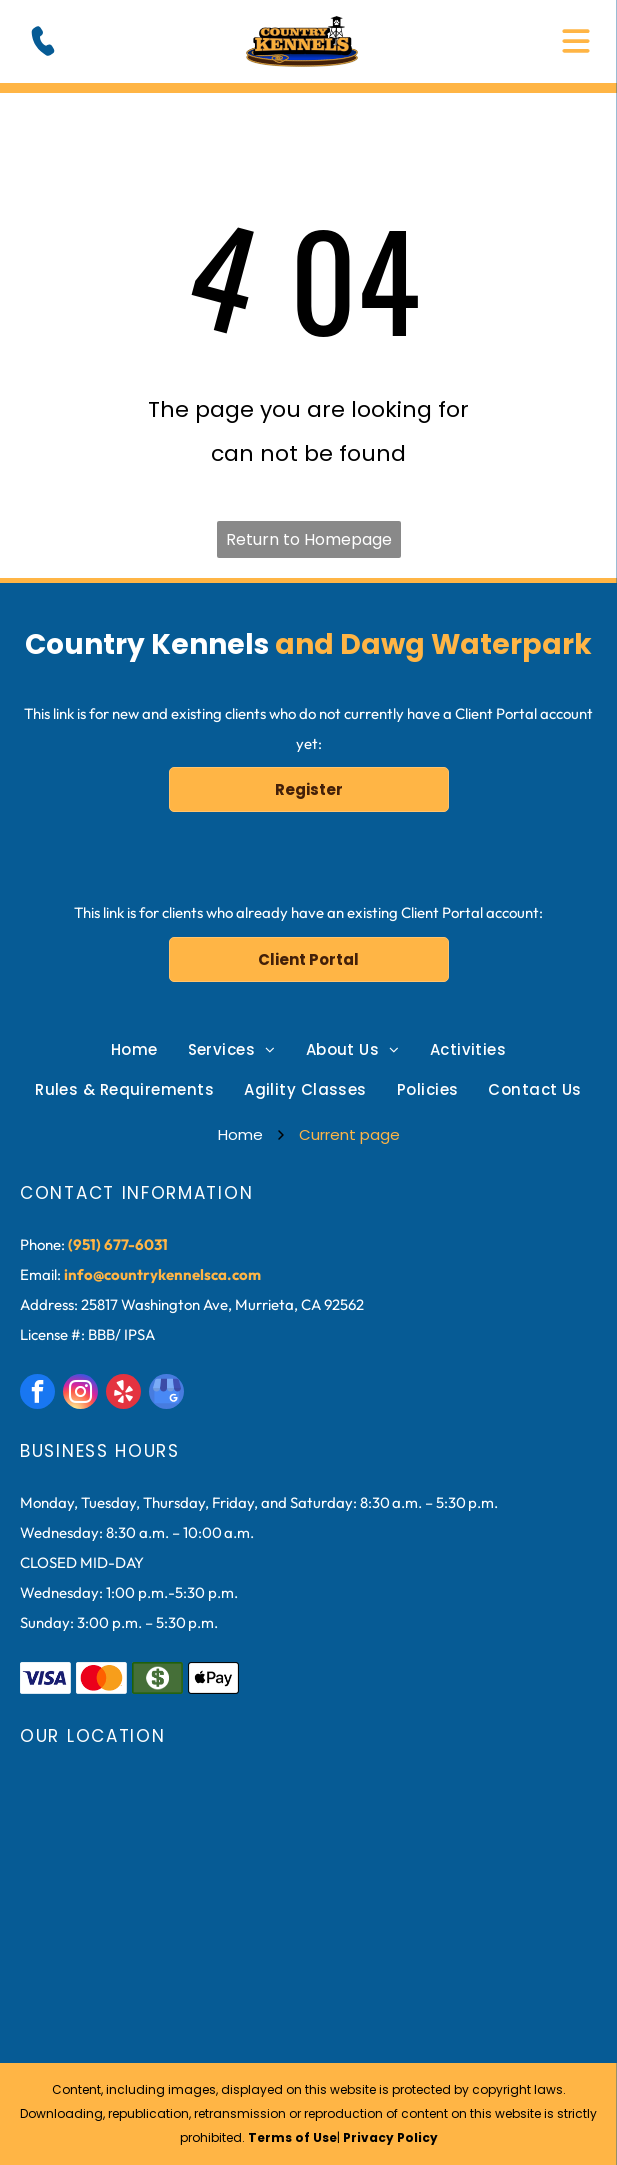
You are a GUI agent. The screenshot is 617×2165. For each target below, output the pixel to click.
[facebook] (37, 1394)
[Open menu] (576, 41)
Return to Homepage (309, 539)
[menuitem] (134, 1050)
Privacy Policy (390, 2137)
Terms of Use (292, 2137)
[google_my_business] (166, 1394)
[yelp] (123, 1394)
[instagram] (80, 1394)
